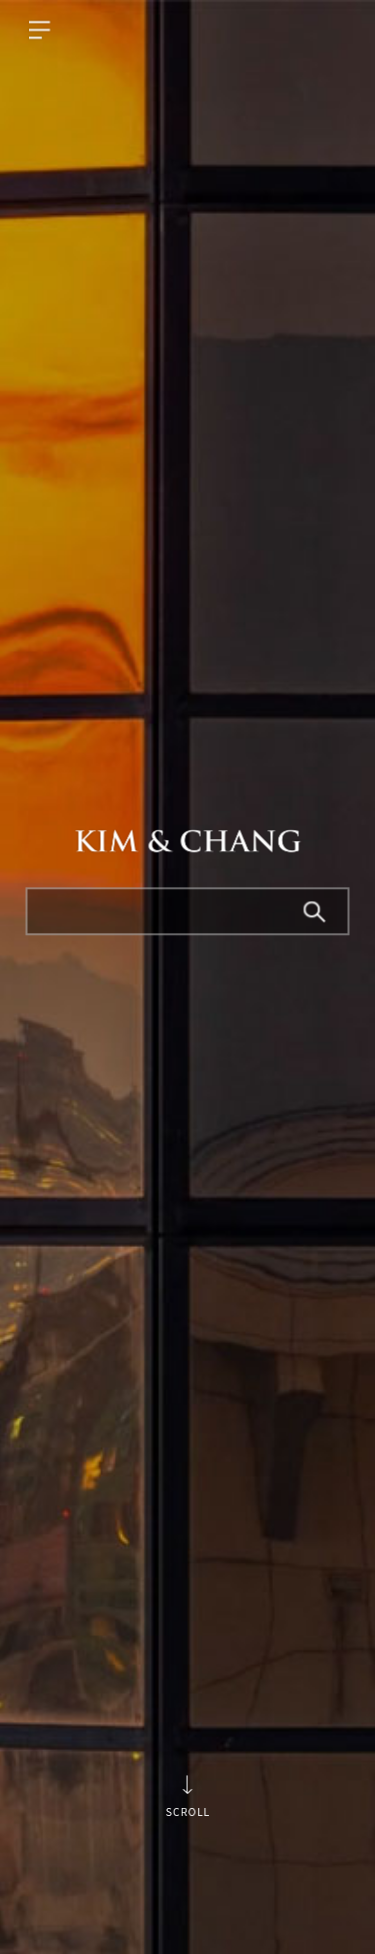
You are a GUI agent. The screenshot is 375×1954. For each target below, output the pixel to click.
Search (316, 913)
